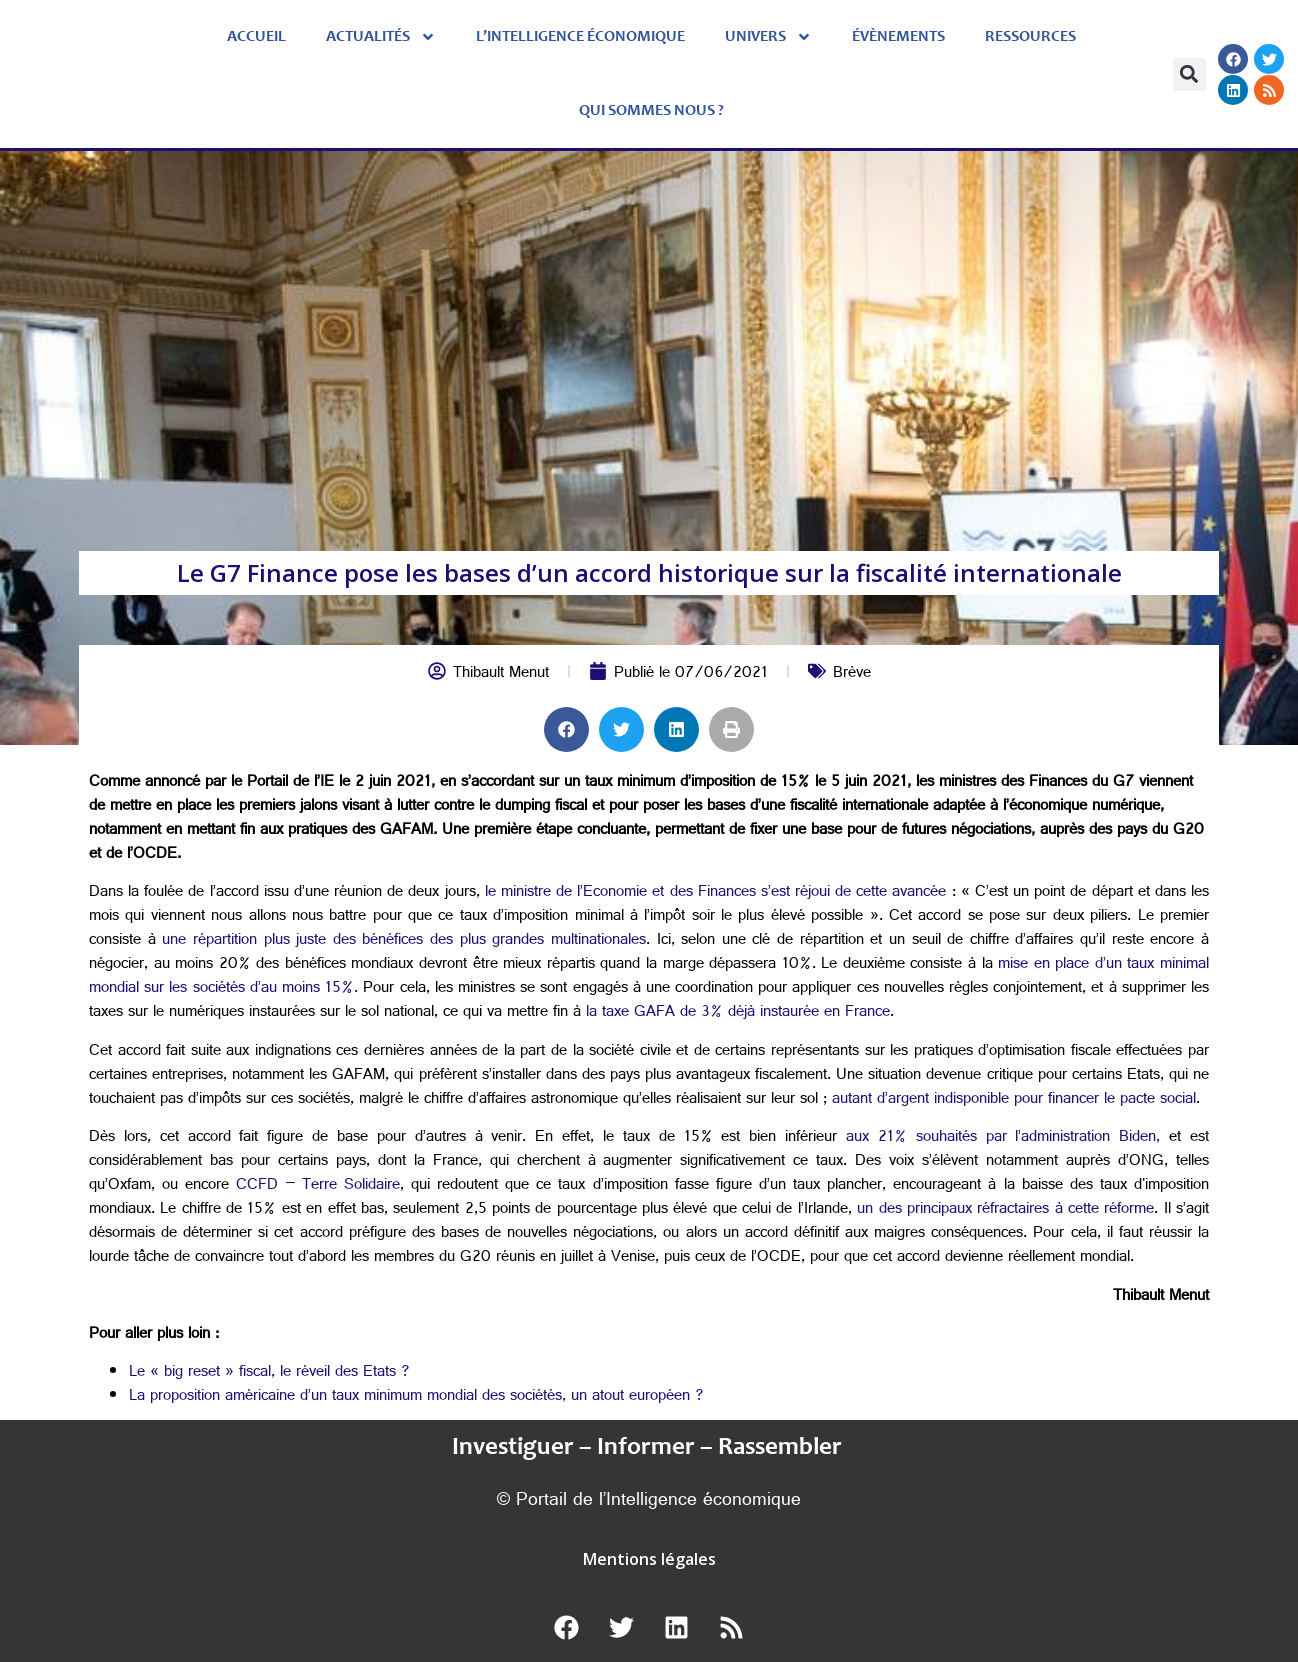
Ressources (1030, 37)
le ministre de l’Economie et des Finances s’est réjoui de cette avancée (716, 893)
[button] (1189, 74)
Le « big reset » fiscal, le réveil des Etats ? (269, 1373)
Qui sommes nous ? (651, 111)
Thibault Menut (501, 674)
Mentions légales (649, 1559)
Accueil (256, 37)
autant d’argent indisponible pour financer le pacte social (1011, 1100)
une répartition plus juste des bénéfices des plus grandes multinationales (401, 941)
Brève (852, 674)
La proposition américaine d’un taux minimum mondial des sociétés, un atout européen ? (416, 1397)
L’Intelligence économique (580, 37)
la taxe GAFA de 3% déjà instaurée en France (735, 1013)
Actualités (381, 37)
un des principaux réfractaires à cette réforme (1003, 1210)
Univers (768, 37)
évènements (898, 37)
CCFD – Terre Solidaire (314, 1186)
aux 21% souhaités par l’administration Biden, (998, 1138)
